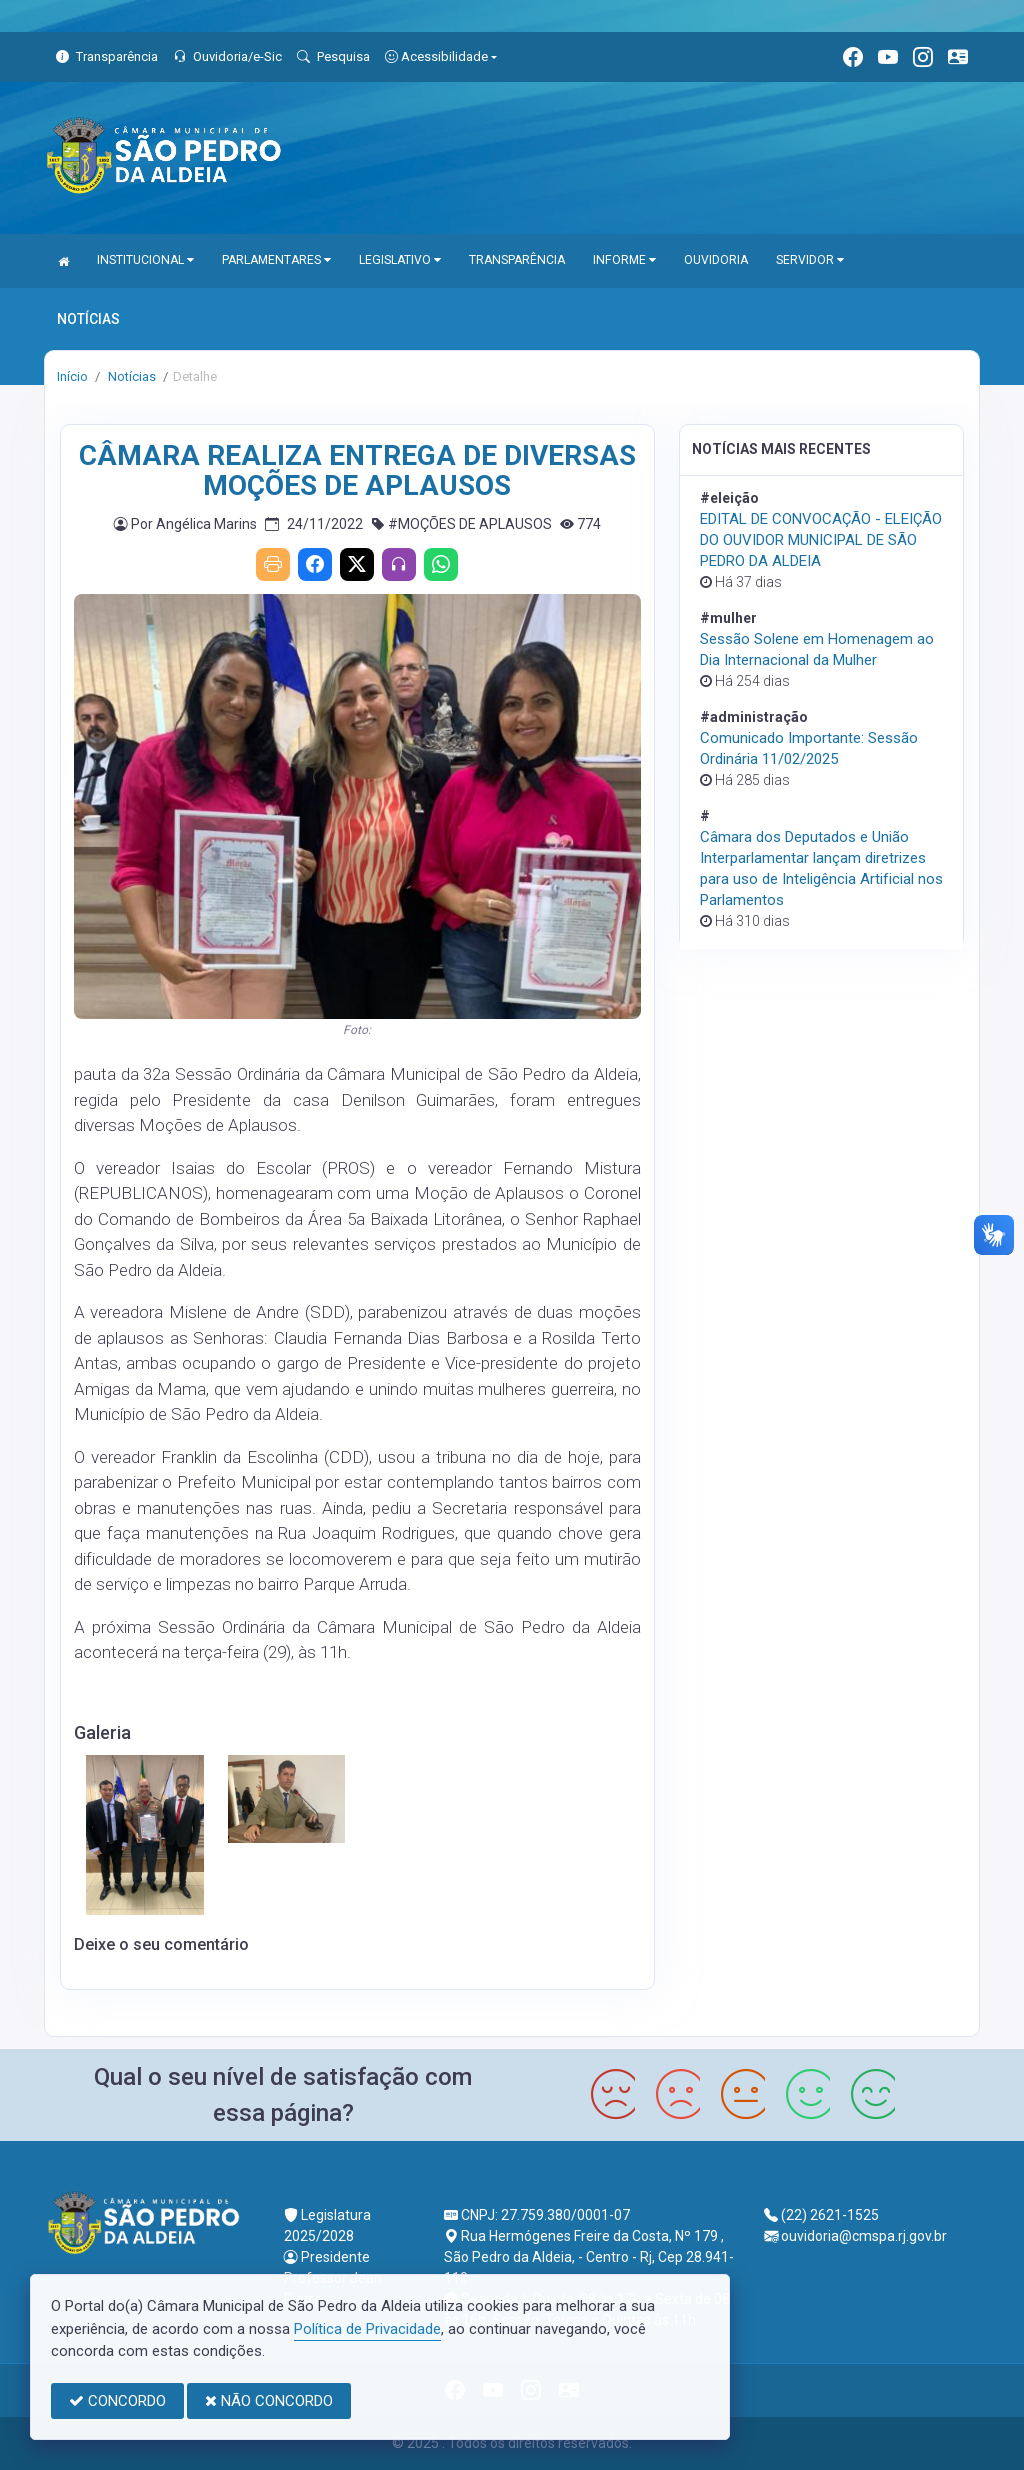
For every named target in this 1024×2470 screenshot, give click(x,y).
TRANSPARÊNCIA (517, 260)
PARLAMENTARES (276, 260)
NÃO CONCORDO (269, 2401)
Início (72, 376)
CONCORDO (117, 2401)
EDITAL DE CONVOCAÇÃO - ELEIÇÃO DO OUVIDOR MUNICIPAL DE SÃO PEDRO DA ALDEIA (821, 540)
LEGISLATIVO (400, 260)
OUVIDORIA (716, 260)
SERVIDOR (810, 260)
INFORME (624, 260)
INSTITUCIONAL (145, 260)
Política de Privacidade (367, 2329)
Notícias (130, 376)
